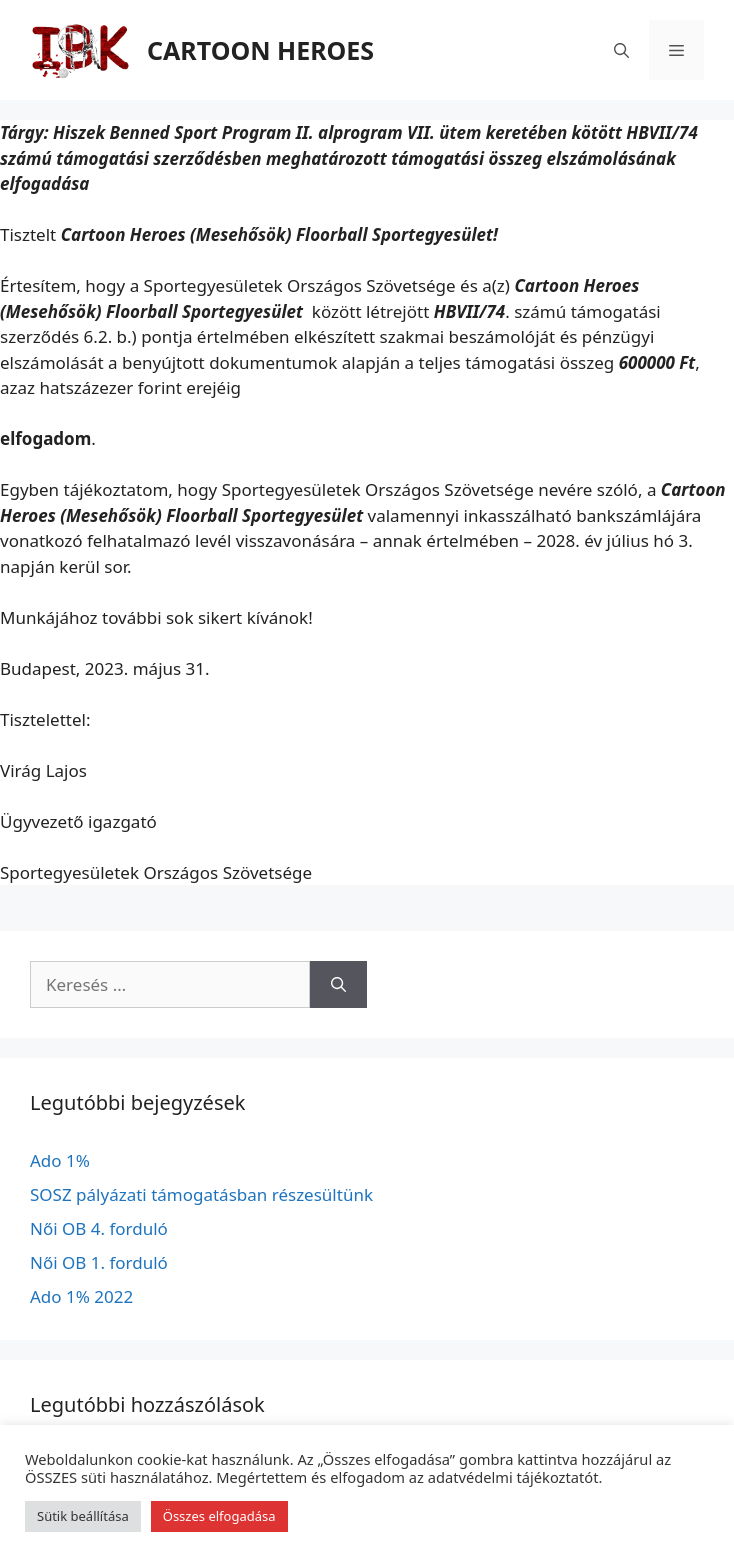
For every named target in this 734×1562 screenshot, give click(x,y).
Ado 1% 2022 (81, 1296)
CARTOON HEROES (260, 50)
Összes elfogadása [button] (219, 1516)
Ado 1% (60, 1160)
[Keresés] (338, 985)
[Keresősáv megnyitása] (621, 50)
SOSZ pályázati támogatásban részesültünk (201, 1194)
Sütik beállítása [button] (83, 1516)
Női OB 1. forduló (99, 1262)
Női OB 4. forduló (99, 1228)
